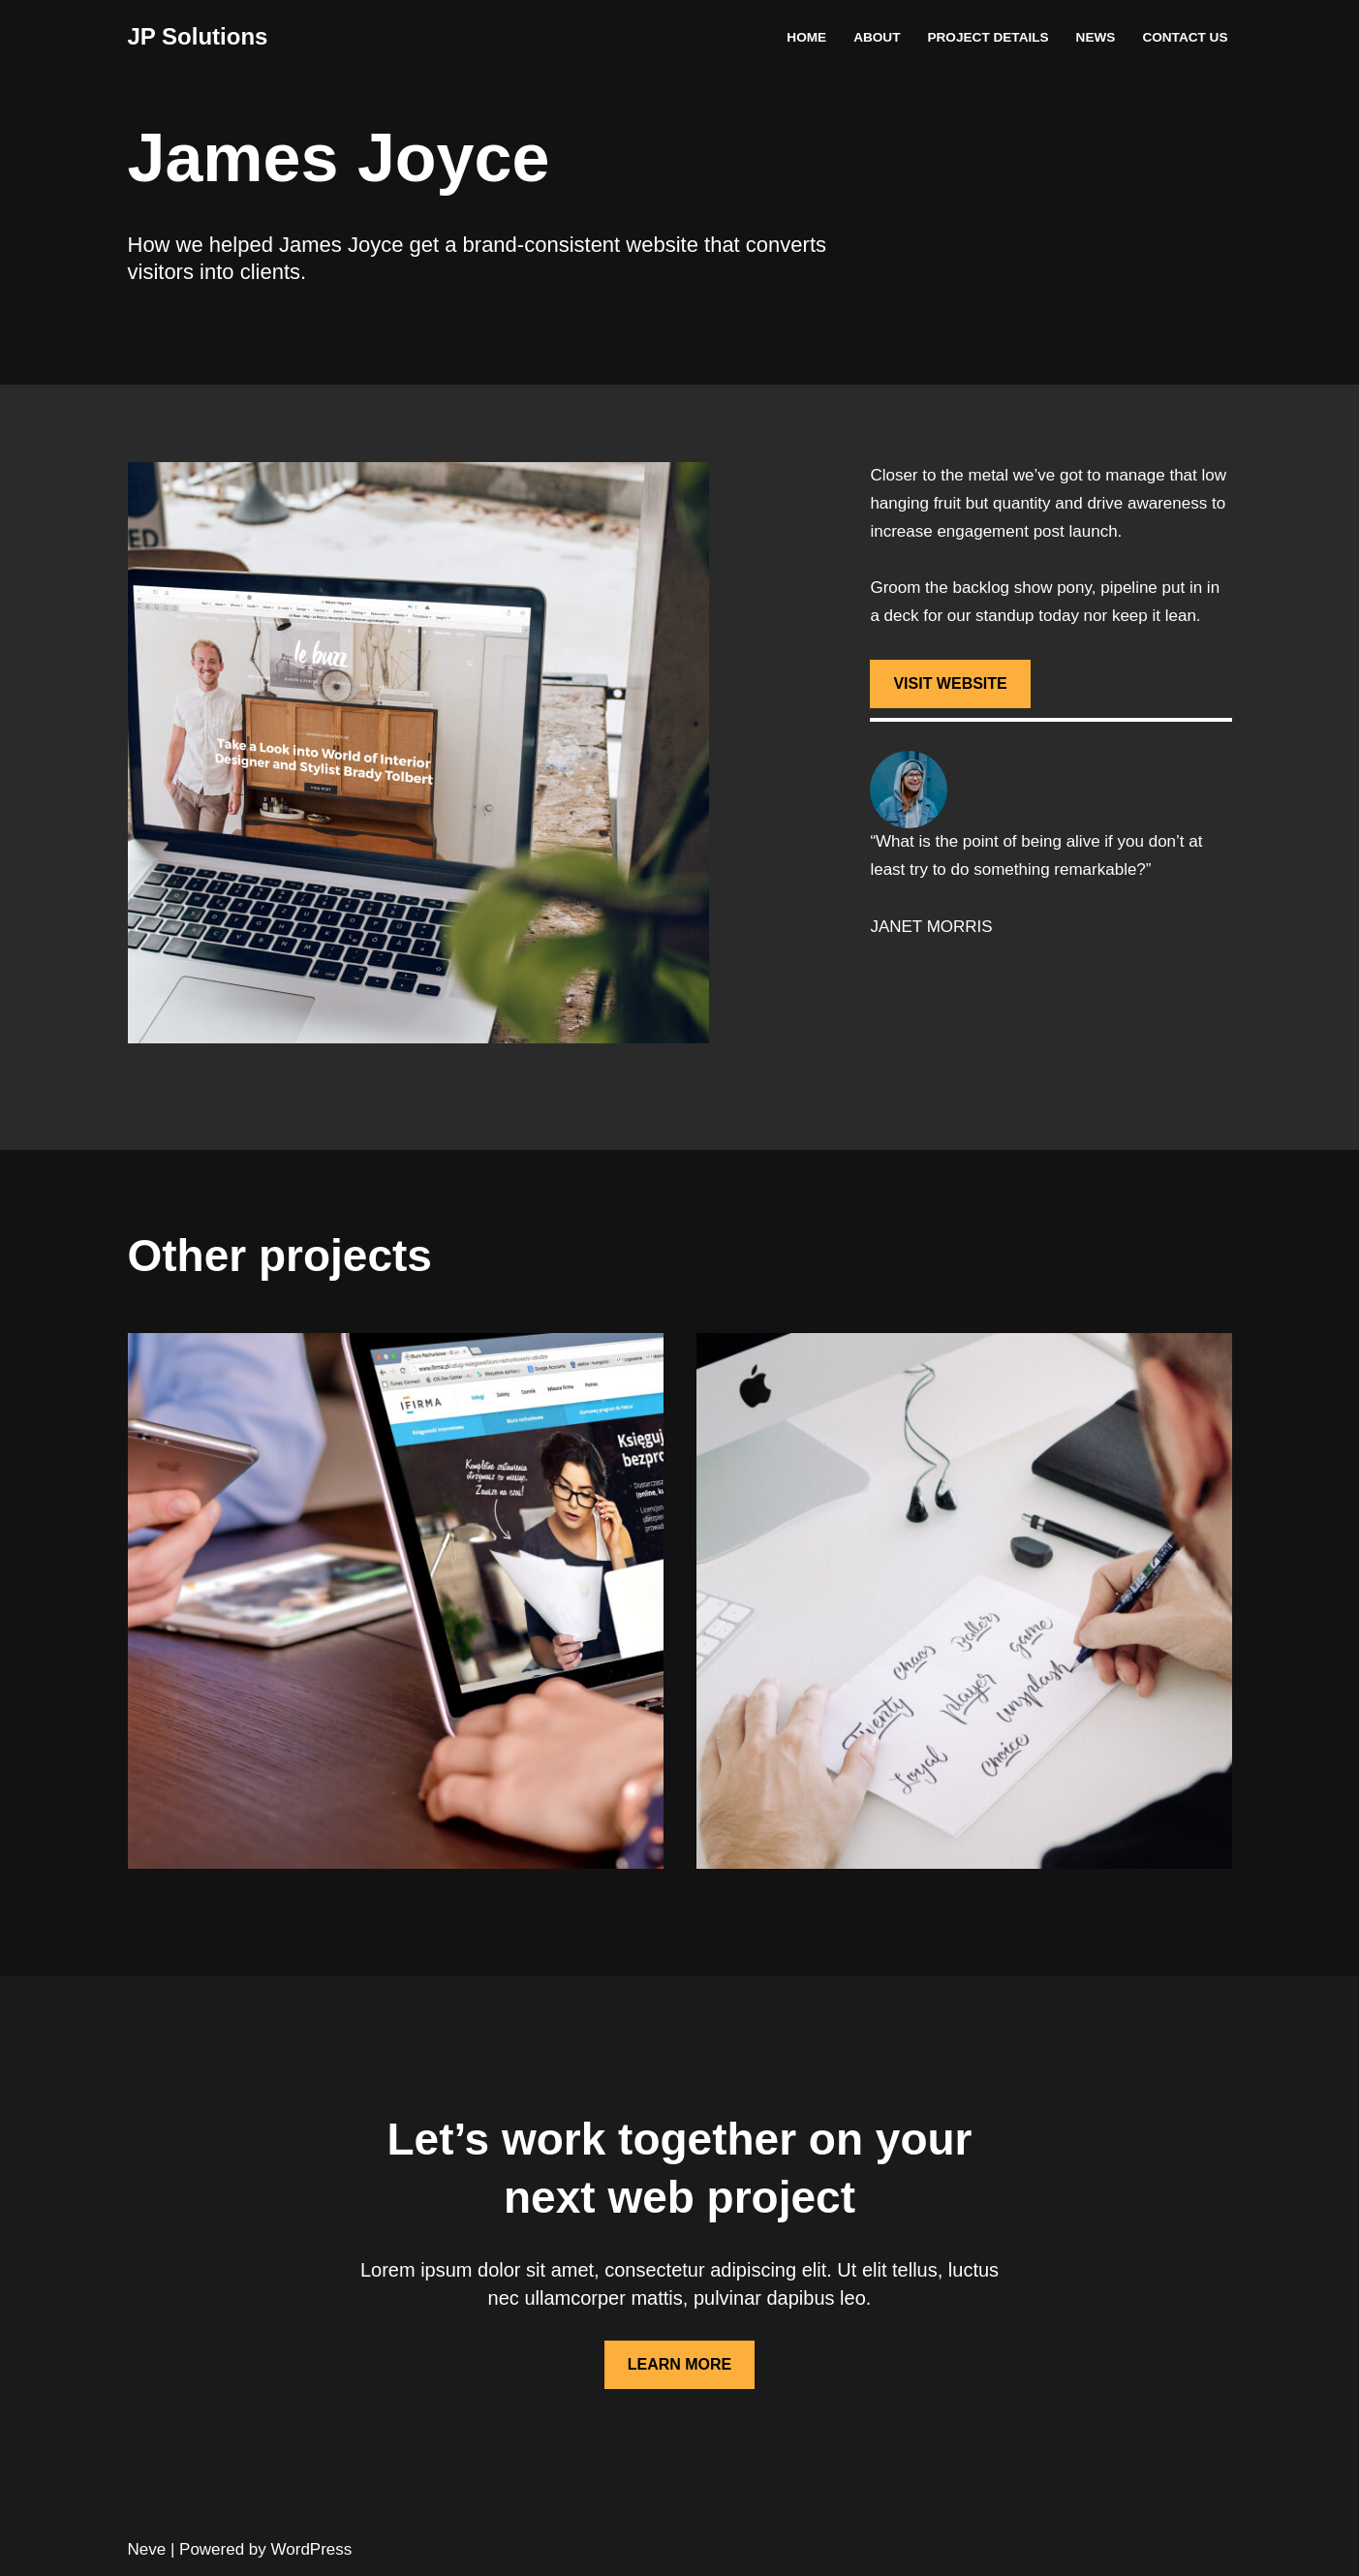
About (876, 37)
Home (806, 37)
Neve (147, 2549)
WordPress (312, 2549)
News (1096, 37)
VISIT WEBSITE (949, 683)
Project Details (987, 37)
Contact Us (1184, 37)
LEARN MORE (680, 2364)
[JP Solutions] (198, 37)
